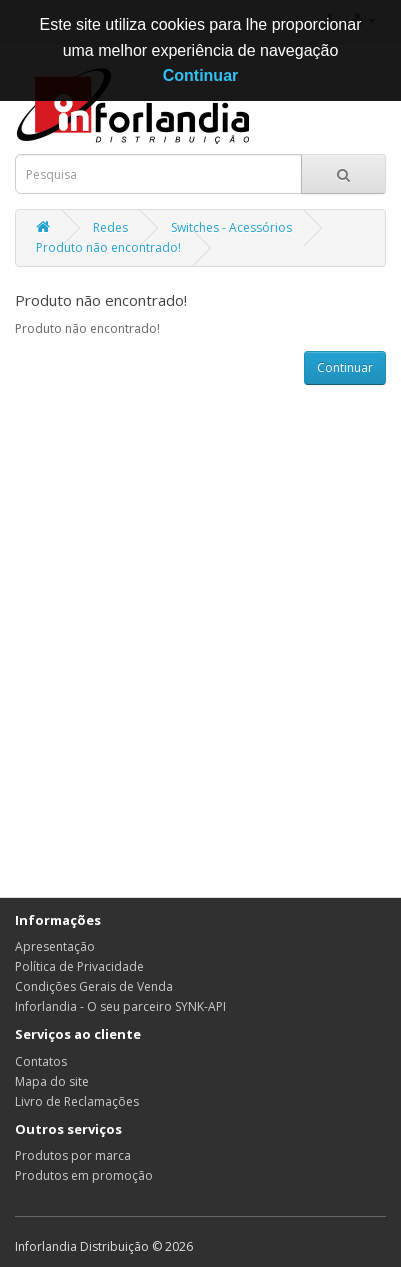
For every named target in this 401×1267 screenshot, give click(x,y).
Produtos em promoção (84, 1175)
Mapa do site (52, 1081)
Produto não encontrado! (108, 247)
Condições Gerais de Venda (94, 986)
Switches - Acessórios (231, 227)
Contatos (41, 1061)
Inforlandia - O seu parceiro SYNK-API (120, 1006)
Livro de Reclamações (77, 1101)
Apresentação (55, 946)
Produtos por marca (73, 1155)
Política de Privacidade (79, 966)
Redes (110, 227)
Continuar (345, 367)
